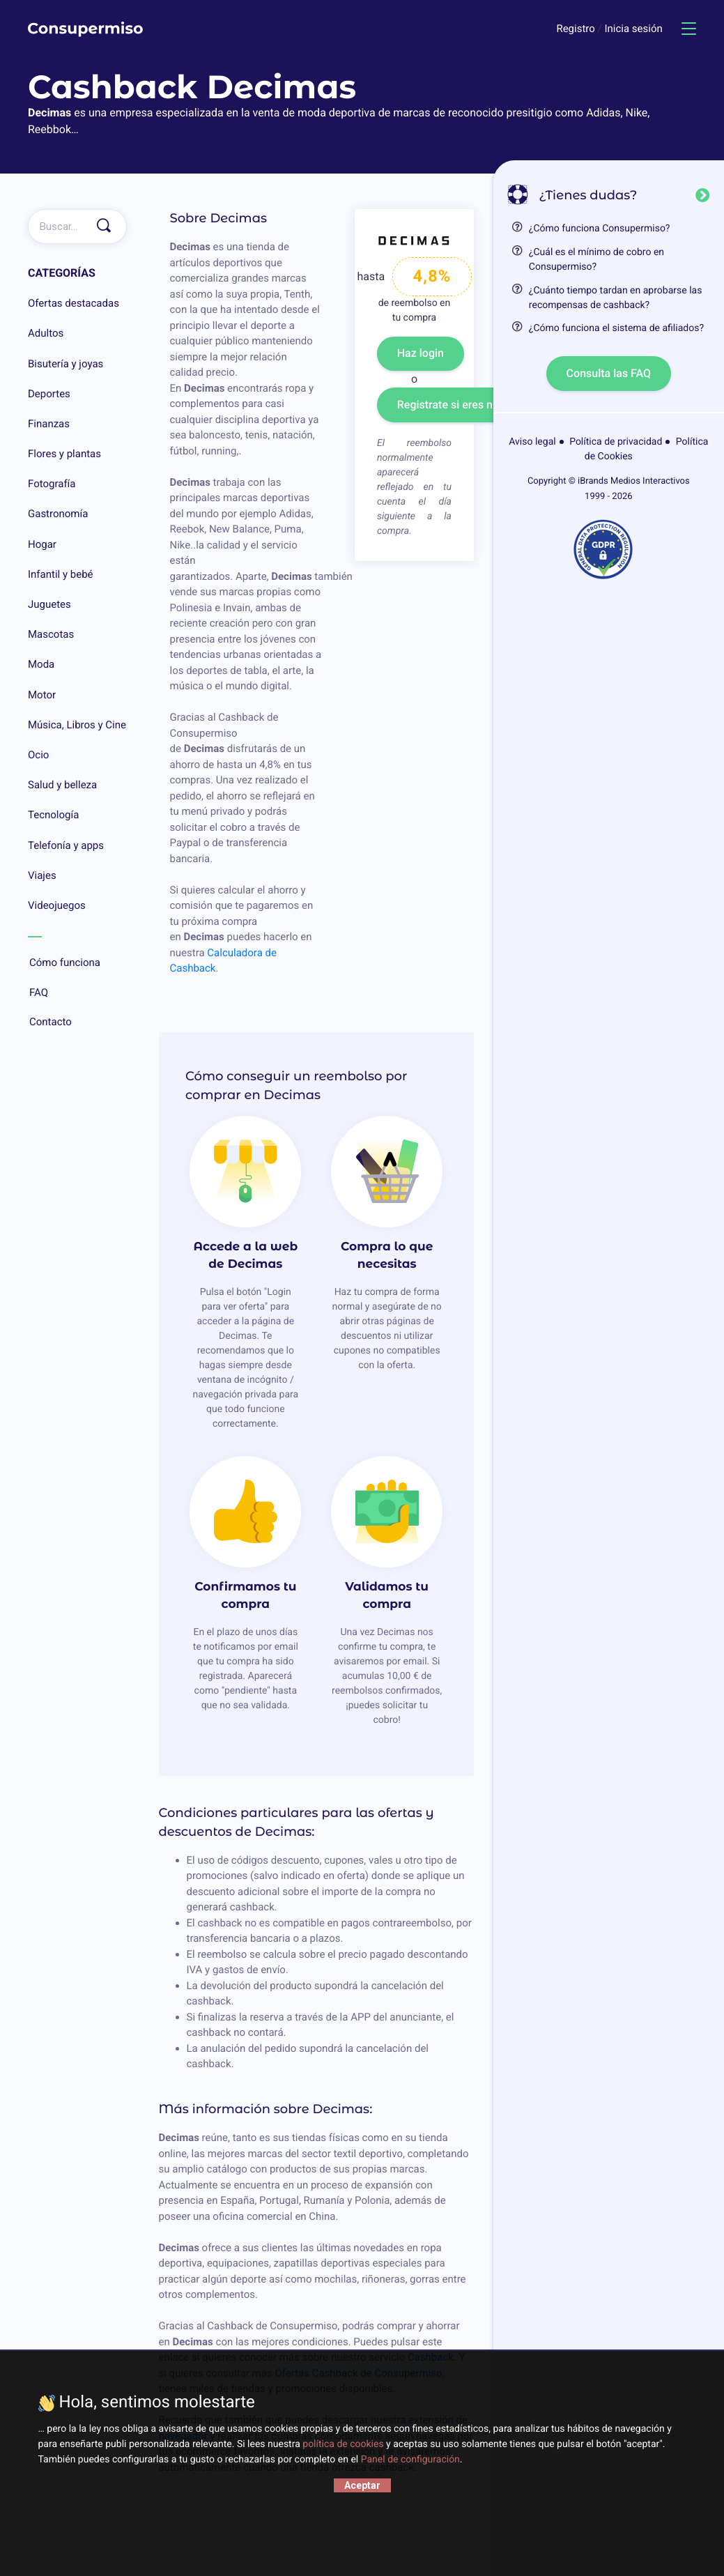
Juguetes (49, 604)
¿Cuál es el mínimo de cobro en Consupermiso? (596, 260)
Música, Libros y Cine (77, 725)
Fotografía (51, 483)
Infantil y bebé (60, 574)
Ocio (38, 755)
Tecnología (53, 814)
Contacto (77, 1022)
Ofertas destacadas (73, 303)
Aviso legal (532, 441)
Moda (41, 664)
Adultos (45, 333)
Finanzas (49, 423)
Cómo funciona (77, 963)
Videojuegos (57, 905)
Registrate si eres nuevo (457, 404)
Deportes (49, 394)
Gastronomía (58, 513)
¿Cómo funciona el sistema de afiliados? (616, 328)
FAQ (77, 993)
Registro (576, 28)
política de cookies (342, 2444)
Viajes (42, 875)
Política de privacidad (615, 441)
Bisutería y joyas (65, 364)
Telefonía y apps (66, 845)
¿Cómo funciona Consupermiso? (599, 228)
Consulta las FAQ (609, 373)
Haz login (420, 353)
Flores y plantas (64, 453)
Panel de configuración (410, 2459)
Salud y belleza (62, 785)
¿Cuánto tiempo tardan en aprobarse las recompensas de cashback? (615, 298)
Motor (42, 695)
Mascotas (51, 634)
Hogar (42, 544)
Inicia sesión (633, 28)
